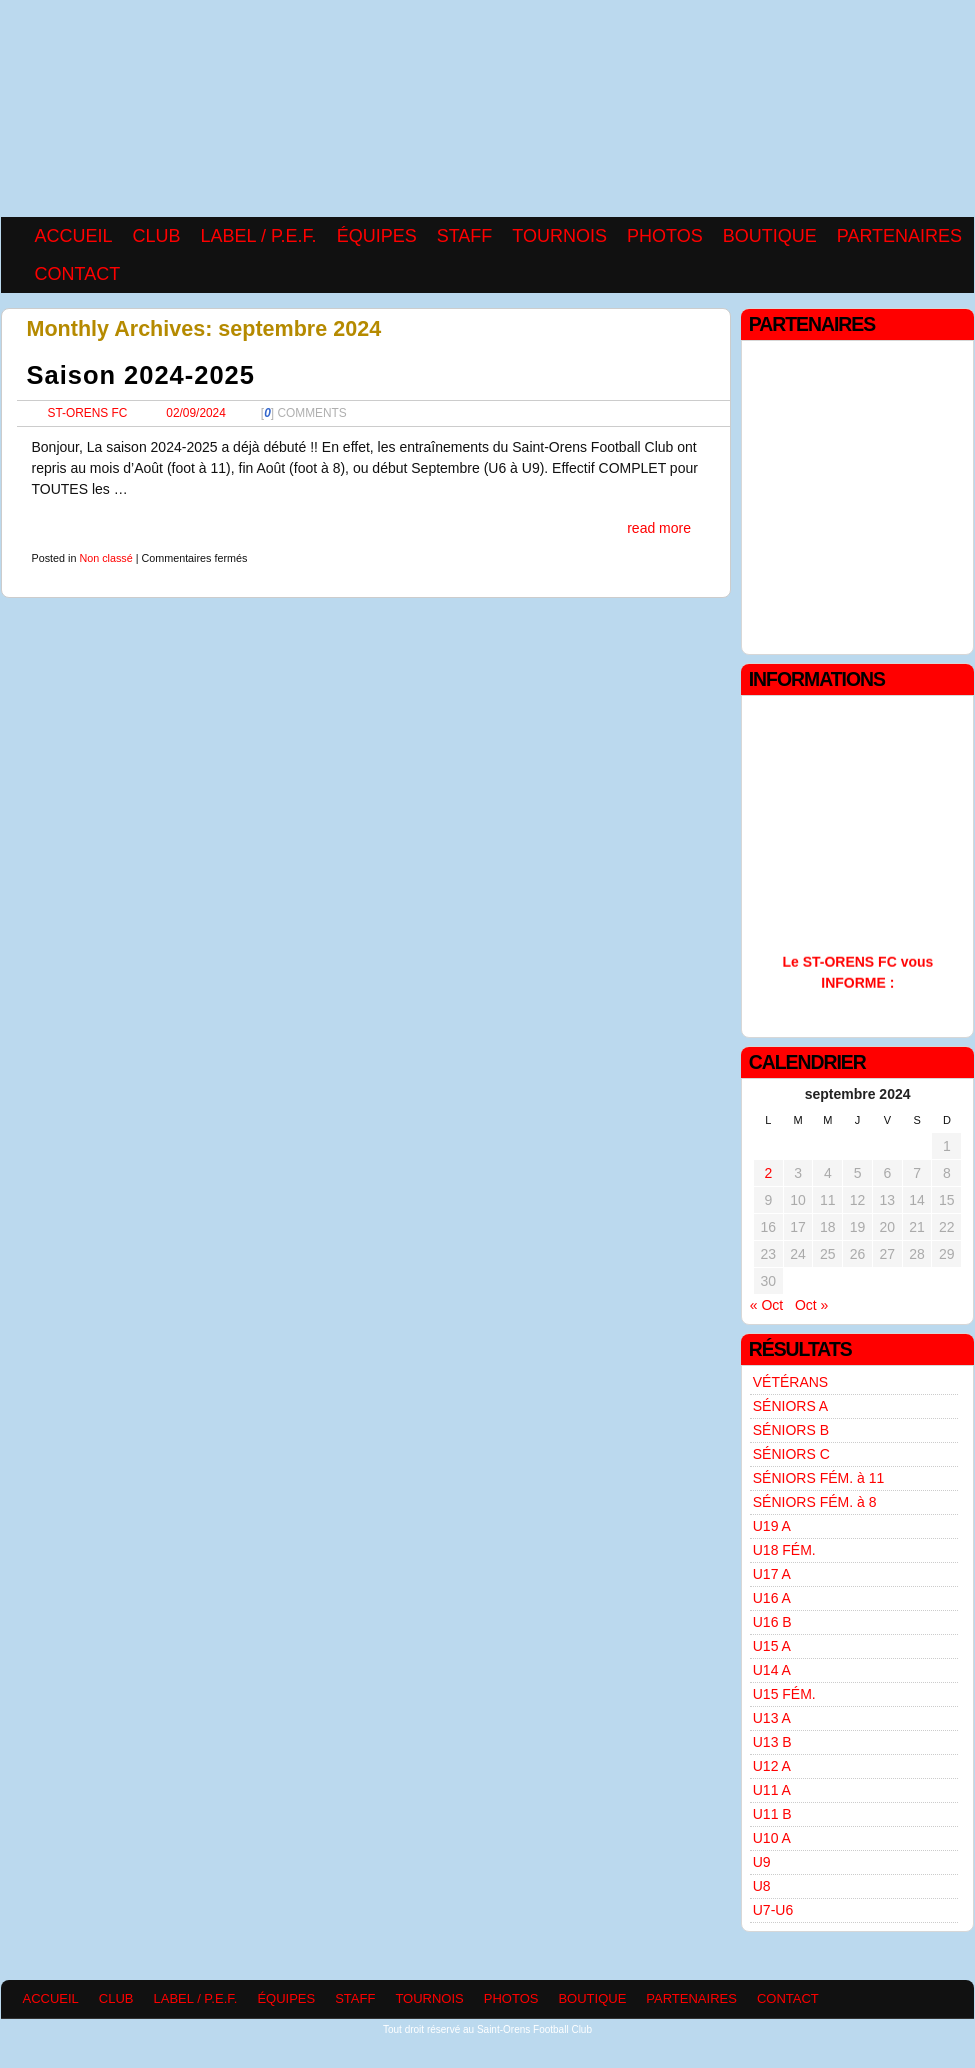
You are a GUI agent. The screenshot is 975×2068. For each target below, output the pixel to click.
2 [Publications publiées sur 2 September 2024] (768, 1173)
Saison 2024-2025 (141, 375)
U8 (762, 1886)
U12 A (772, 1766)
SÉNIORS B (791, 1430)
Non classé (105, 558)
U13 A (772, 1718)
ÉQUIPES (377, 236)
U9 (762, 1862)
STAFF (465, 236)
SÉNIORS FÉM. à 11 (818, 1478)
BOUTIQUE (770, 236)
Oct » (811, 1305)
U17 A (772, 1574)
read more (659, 528)
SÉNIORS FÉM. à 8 (815, 1502)
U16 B (772, 1622)
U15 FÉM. (784, 1694)
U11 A (772, 1790)
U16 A (772, 1598)
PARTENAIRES (899, 236)
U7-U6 (773, 1910)
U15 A (772, 1646)
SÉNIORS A (790, 1406)
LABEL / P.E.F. (259, 236)
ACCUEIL (74, 236)
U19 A (772, 1526)
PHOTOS (665, 236)
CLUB (157, 236)
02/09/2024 (196, 413)
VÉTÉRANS (790, 1382)
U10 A (772, 1838)
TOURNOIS (559, 236)
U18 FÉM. (784, 1550)
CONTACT (78, 274)
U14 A (772, 1670)
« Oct (766, 1305)
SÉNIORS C (791, 1454)
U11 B (772, 1814)
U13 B (772, 1742)
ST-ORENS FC (88, 413)
